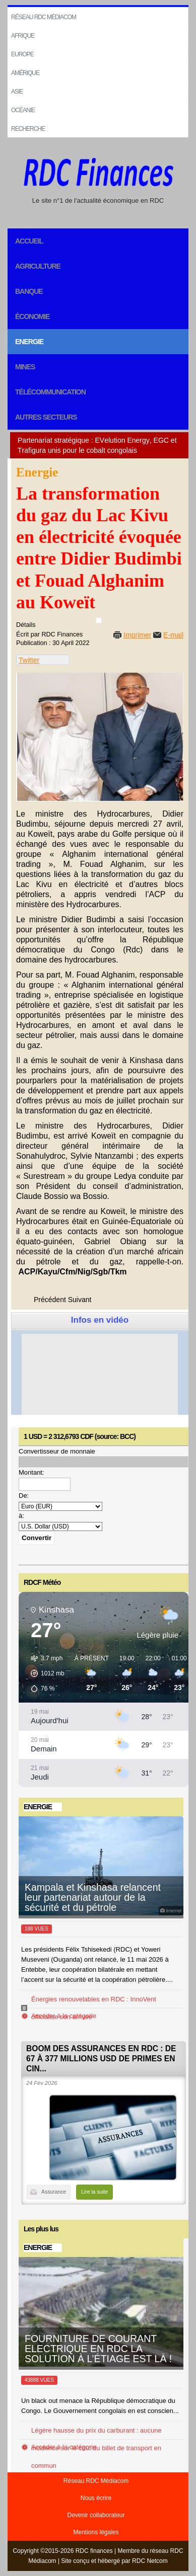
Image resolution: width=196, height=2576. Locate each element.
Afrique (22, 35)
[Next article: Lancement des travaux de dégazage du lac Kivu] (80, 1300)
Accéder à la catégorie (63, 2016)
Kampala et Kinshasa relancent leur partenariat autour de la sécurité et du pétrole (93, 1897)
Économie (32, 316)
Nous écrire (96, 2498)
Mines (25, 367)
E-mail (173, 635)
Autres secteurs (46, 417)
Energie (29, 342)
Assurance (53, 2192)
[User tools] (99, 620)
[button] (44, 1673)
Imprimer (137, 635)
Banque (29, 291)
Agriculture (37, 266)
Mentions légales (95, 2532)
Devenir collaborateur (95, 2515)
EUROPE (22, 54)
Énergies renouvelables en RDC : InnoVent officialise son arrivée (93, 2008)
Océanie (23, 110)
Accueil (29, 241)
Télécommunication (50, 392)
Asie (17, 91)
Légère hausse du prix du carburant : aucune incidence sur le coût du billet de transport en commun (96, 2448)
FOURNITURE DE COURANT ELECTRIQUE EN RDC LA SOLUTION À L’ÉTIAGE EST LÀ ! (98, 2348)
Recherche (28, 128)
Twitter (29, 660)
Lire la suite (94, 2192)
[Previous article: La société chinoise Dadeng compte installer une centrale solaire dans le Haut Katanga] (50, 1300)
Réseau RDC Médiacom (43, 17)
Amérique (25, 72)
